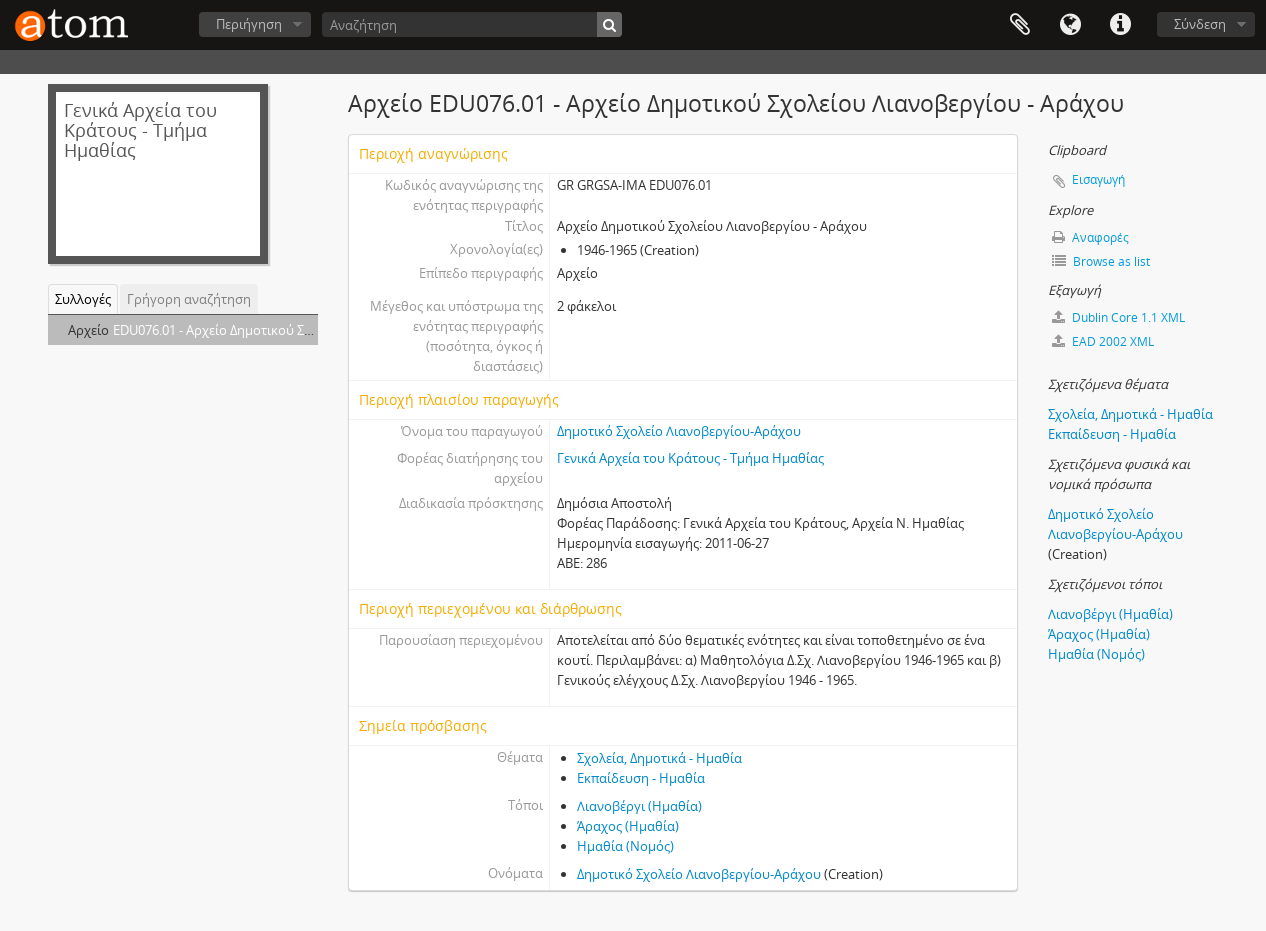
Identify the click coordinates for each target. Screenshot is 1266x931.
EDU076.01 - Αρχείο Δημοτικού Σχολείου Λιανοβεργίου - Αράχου (304, 330)
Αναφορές (1090, 237)
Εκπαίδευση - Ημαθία (641, 778)
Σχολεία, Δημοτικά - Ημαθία (659, 758)
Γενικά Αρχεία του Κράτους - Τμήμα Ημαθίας (690, 458)
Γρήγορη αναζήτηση (189, 299)
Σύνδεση (1200, 24)
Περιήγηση (249, 24)
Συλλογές (83, 299)
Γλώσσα (1070, 25)
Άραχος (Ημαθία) (628, 826)
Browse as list (1101, 261)
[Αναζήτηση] (472, 24)
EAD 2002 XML (1103, 341)
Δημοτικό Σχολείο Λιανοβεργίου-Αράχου (679, 431)
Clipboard (1020, 25)
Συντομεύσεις (1120, 25)
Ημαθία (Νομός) (625, 846)
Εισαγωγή (1098, 179)
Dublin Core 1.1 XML (1118, 317)
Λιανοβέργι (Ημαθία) (639, 806)
